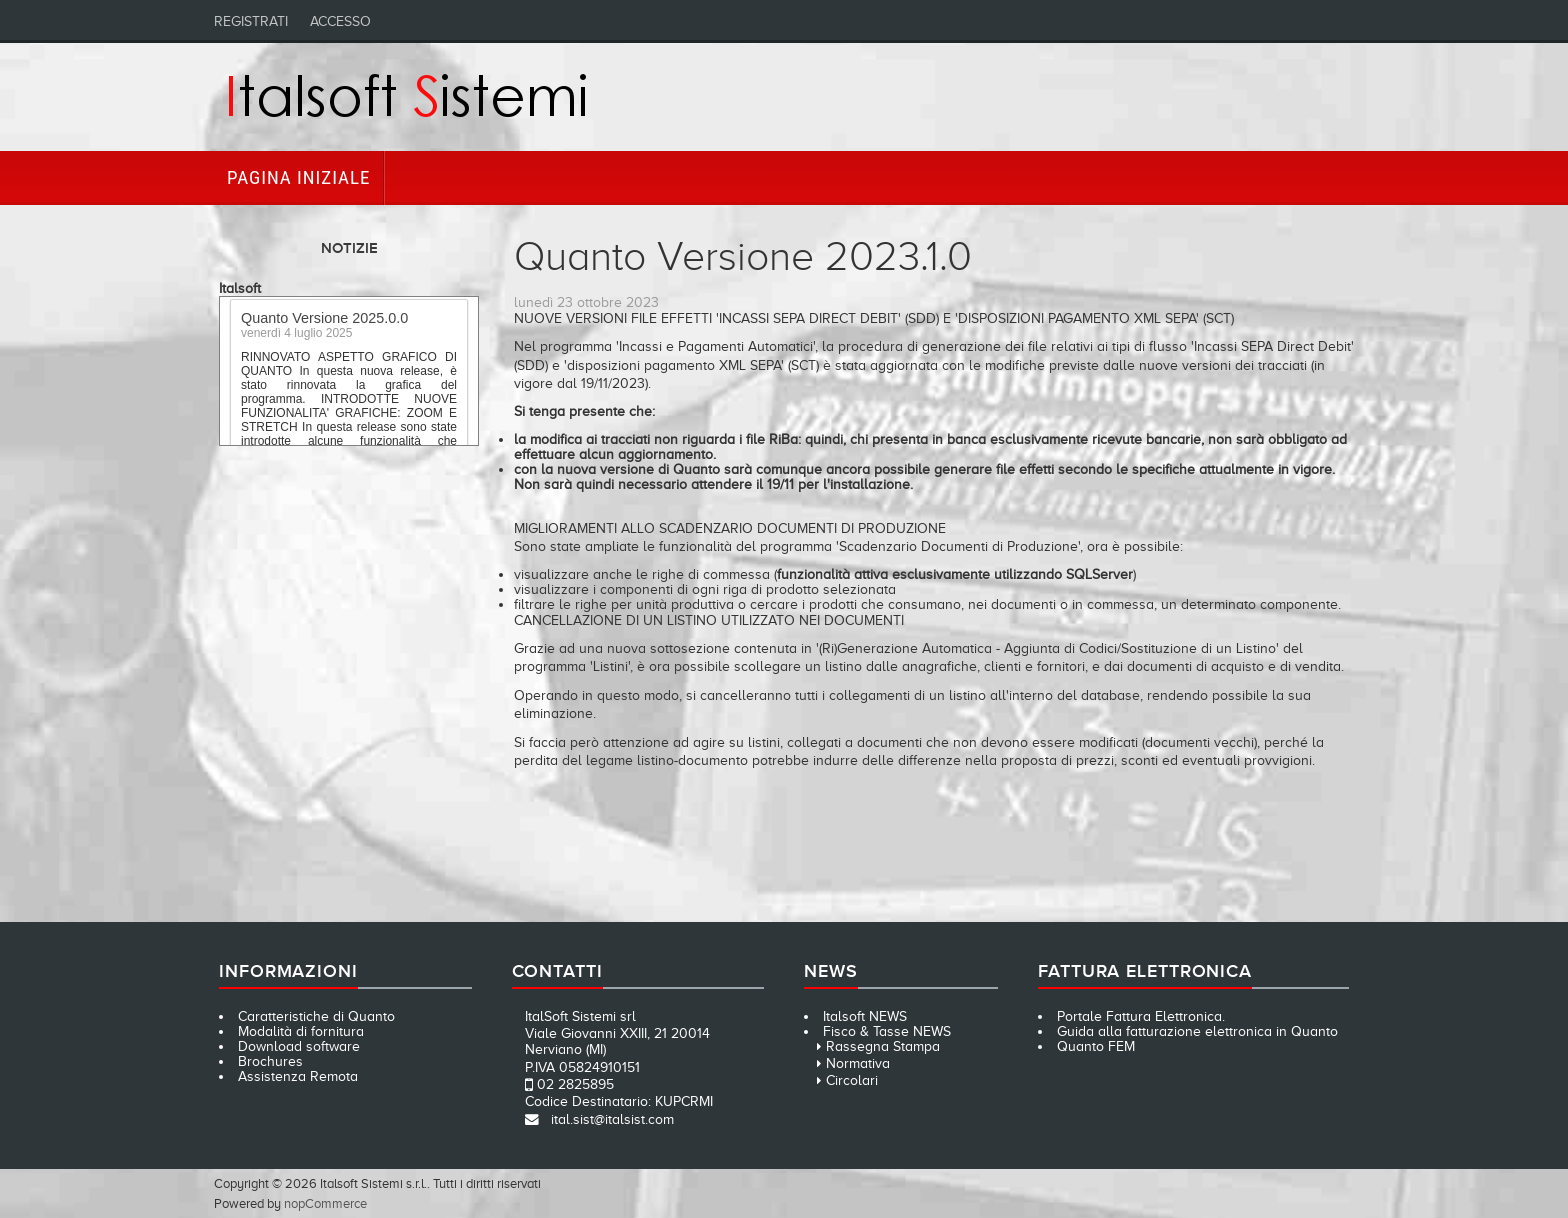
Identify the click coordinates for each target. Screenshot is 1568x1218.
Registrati (251, 21)
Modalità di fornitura (301, 1031)
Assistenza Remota (298, 1076)
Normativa (858, 1063)
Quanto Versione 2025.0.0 (324, 321)
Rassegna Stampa (883, 1046)
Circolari (852, 1080)
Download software (299, 1046)
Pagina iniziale (298, 177)
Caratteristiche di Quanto (316, 1016)
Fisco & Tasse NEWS (887, 1031)
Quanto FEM (1096, 1046)
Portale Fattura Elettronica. (1141, 1016)
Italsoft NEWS (865, 1016)
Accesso (340, 21)
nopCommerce (325, 1203)
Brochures (270, 1061)
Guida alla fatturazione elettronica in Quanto (1197, 1031)
